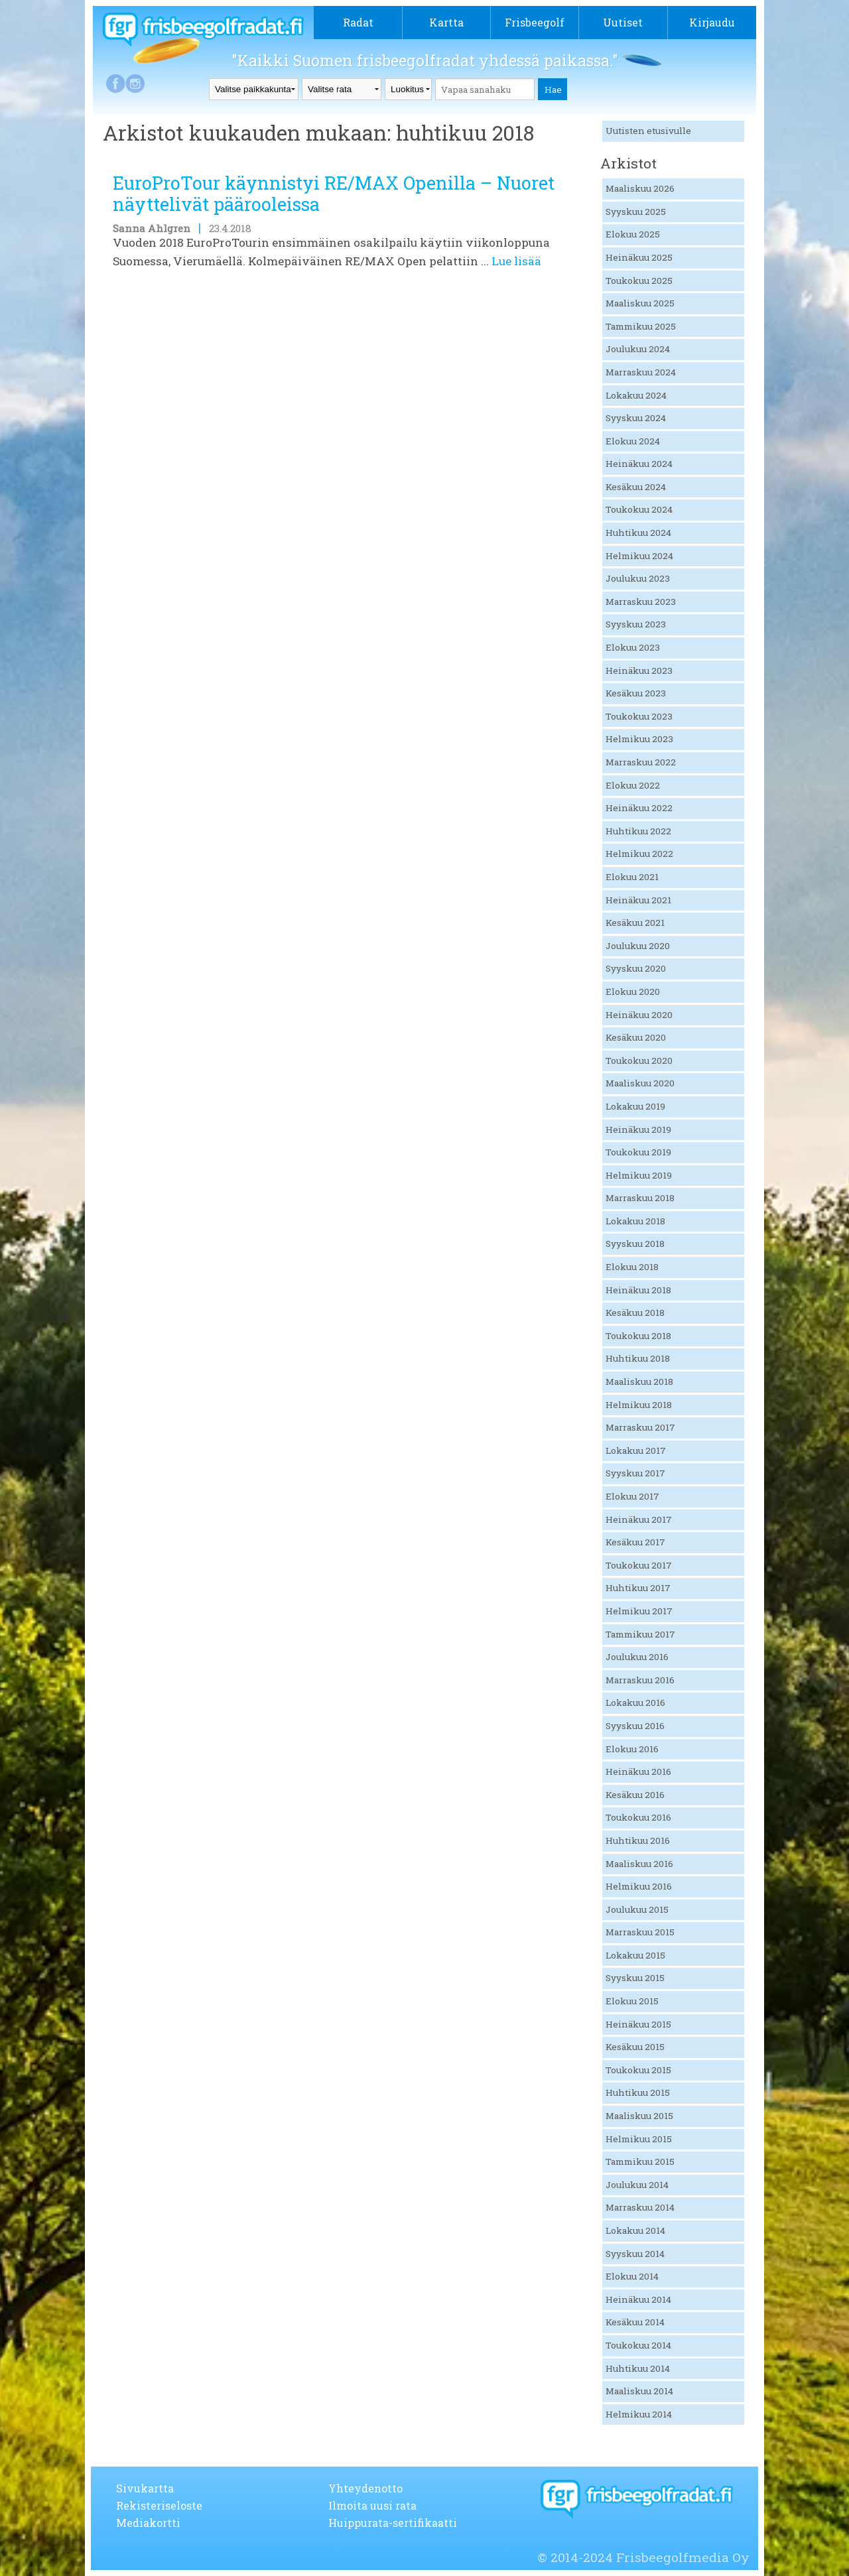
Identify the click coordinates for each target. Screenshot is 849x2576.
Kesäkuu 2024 (636, 487)
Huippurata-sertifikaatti (392, 2523)
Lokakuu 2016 (635, 1702)
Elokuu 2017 (632, 1496)
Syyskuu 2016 (635, 1726)
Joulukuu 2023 (638, 578)
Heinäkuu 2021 (638, 900)
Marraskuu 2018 (640, 1198)
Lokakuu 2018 (635, 1221)
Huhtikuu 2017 (638, 1588)
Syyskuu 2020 (636, 968)
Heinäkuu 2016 (638, 1771)
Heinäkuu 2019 (638, 1129)
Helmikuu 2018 (639, 1405)
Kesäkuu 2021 (635, 923)
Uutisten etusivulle (648, 131)
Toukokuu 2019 (638, 1152)
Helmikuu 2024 (639, 556)
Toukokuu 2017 (639, 1565)
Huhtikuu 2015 (638, 2092)
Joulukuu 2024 (638, 349)
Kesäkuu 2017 (635, 1542)
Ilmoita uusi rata (372, 2505)
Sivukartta (145, 2488)
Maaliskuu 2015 (639, 2116)
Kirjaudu (712, 22)
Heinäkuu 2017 (639, 1519)
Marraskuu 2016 (640, 1680)
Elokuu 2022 (633, 785)
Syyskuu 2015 (635, 1978)
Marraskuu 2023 (641, 602)
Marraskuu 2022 (641, 762)
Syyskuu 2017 (635, 1473)
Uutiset (623, 22)
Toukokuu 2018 (638, 1336)
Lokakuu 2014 (635, 2230)
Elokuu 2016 (632, 1749)
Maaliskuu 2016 (639, 1864)
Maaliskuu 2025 (640, 303)
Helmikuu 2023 (639, 739)
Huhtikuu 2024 (638, 533)
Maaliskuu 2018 (639, 1381)
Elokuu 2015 (632, 2001)
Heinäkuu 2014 (638, 2299)
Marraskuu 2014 (640, 2207)
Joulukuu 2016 (637, 1657)
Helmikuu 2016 (639, 1886)
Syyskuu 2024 (636, 418)
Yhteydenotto (365, 2488)
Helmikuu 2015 (639, 2139)
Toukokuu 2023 (639, 716)
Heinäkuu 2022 (639, 808)
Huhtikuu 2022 (638, 831)
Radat (358, 22)
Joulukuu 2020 (638, 946)
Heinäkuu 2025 (639, 257)
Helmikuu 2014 (639, 2414)
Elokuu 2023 (633, 647)
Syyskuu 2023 (636, 624)
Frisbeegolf (534, 22)
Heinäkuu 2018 (638, 1290)
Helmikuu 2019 (639, 1175)
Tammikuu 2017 (640, 1634)
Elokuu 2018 (632, 1267)
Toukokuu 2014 (638, 2345)
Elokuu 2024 (633, 441)
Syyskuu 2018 (635, 1244)
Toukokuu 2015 (638, 2070)
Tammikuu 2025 (641, 326)
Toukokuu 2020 (639, 1060)
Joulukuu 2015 (637, 1909)
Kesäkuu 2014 (635, 2322)
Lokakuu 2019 (635, 1106)
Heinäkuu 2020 (639, 1015)
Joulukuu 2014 (637, 2185)
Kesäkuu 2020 (636, 1037)
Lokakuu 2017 (636, 1450)
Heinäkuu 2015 (638, 2024)
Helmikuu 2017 (639, 1611)
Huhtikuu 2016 (638, 1840)
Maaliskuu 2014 (639, 2391)
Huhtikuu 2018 (638, 1358)
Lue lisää (516, 261)
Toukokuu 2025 (639, 281)
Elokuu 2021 (632, 877)
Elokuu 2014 (632, 2276)
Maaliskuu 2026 (640, 188)
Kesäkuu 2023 (636, 693)
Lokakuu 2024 (636, 395)
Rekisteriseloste (159, 2505)
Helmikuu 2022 (639, 854)
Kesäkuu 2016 (635, 1795)
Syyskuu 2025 (636, 212)
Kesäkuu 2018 (635, 1313)
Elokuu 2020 (633, 992)
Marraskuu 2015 (640, 1932)
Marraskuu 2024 (641, 372)
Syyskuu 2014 (635, 2254)
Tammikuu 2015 (640, 2161)
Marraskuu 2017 (640, 1427)
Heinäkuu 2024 (639, 464)
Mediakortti (148, 2523)
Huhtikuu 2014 (638, 2368)
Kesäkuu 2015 (635, 2047)
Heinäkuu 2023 (639, 670)
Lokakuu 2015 (635, 1955)
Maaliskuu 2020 (640, 1083)
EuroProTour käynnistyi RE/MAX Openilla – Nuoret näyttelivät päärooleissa (334, 193)
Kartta (446, 22)
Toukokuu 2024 (639, 509)
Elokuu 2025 (633, 234)
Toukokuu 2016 (638, 1817)
